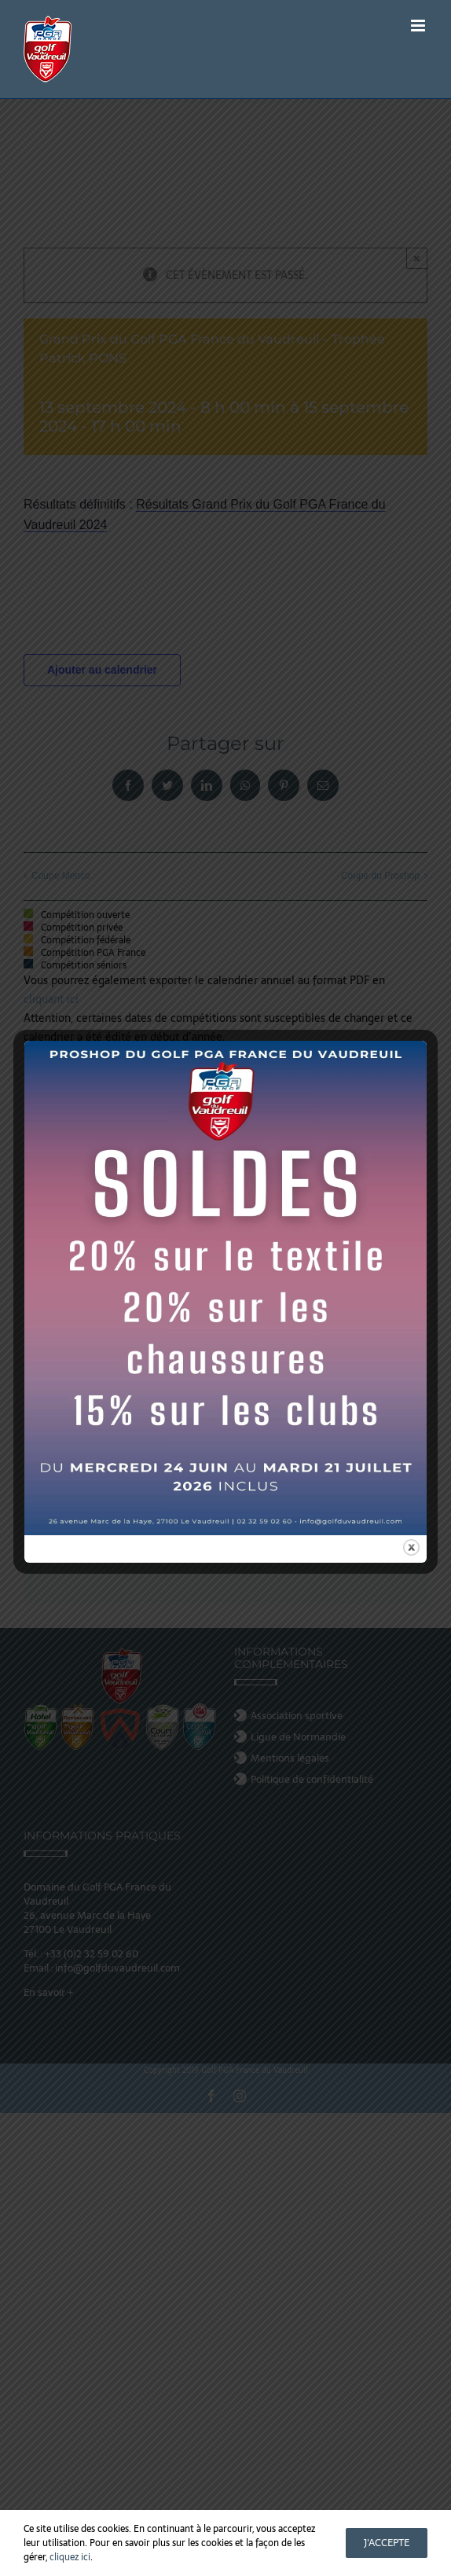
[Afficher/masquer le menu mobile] (419, 25)
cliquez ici (70, 2557)
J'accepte (386, 2542)
